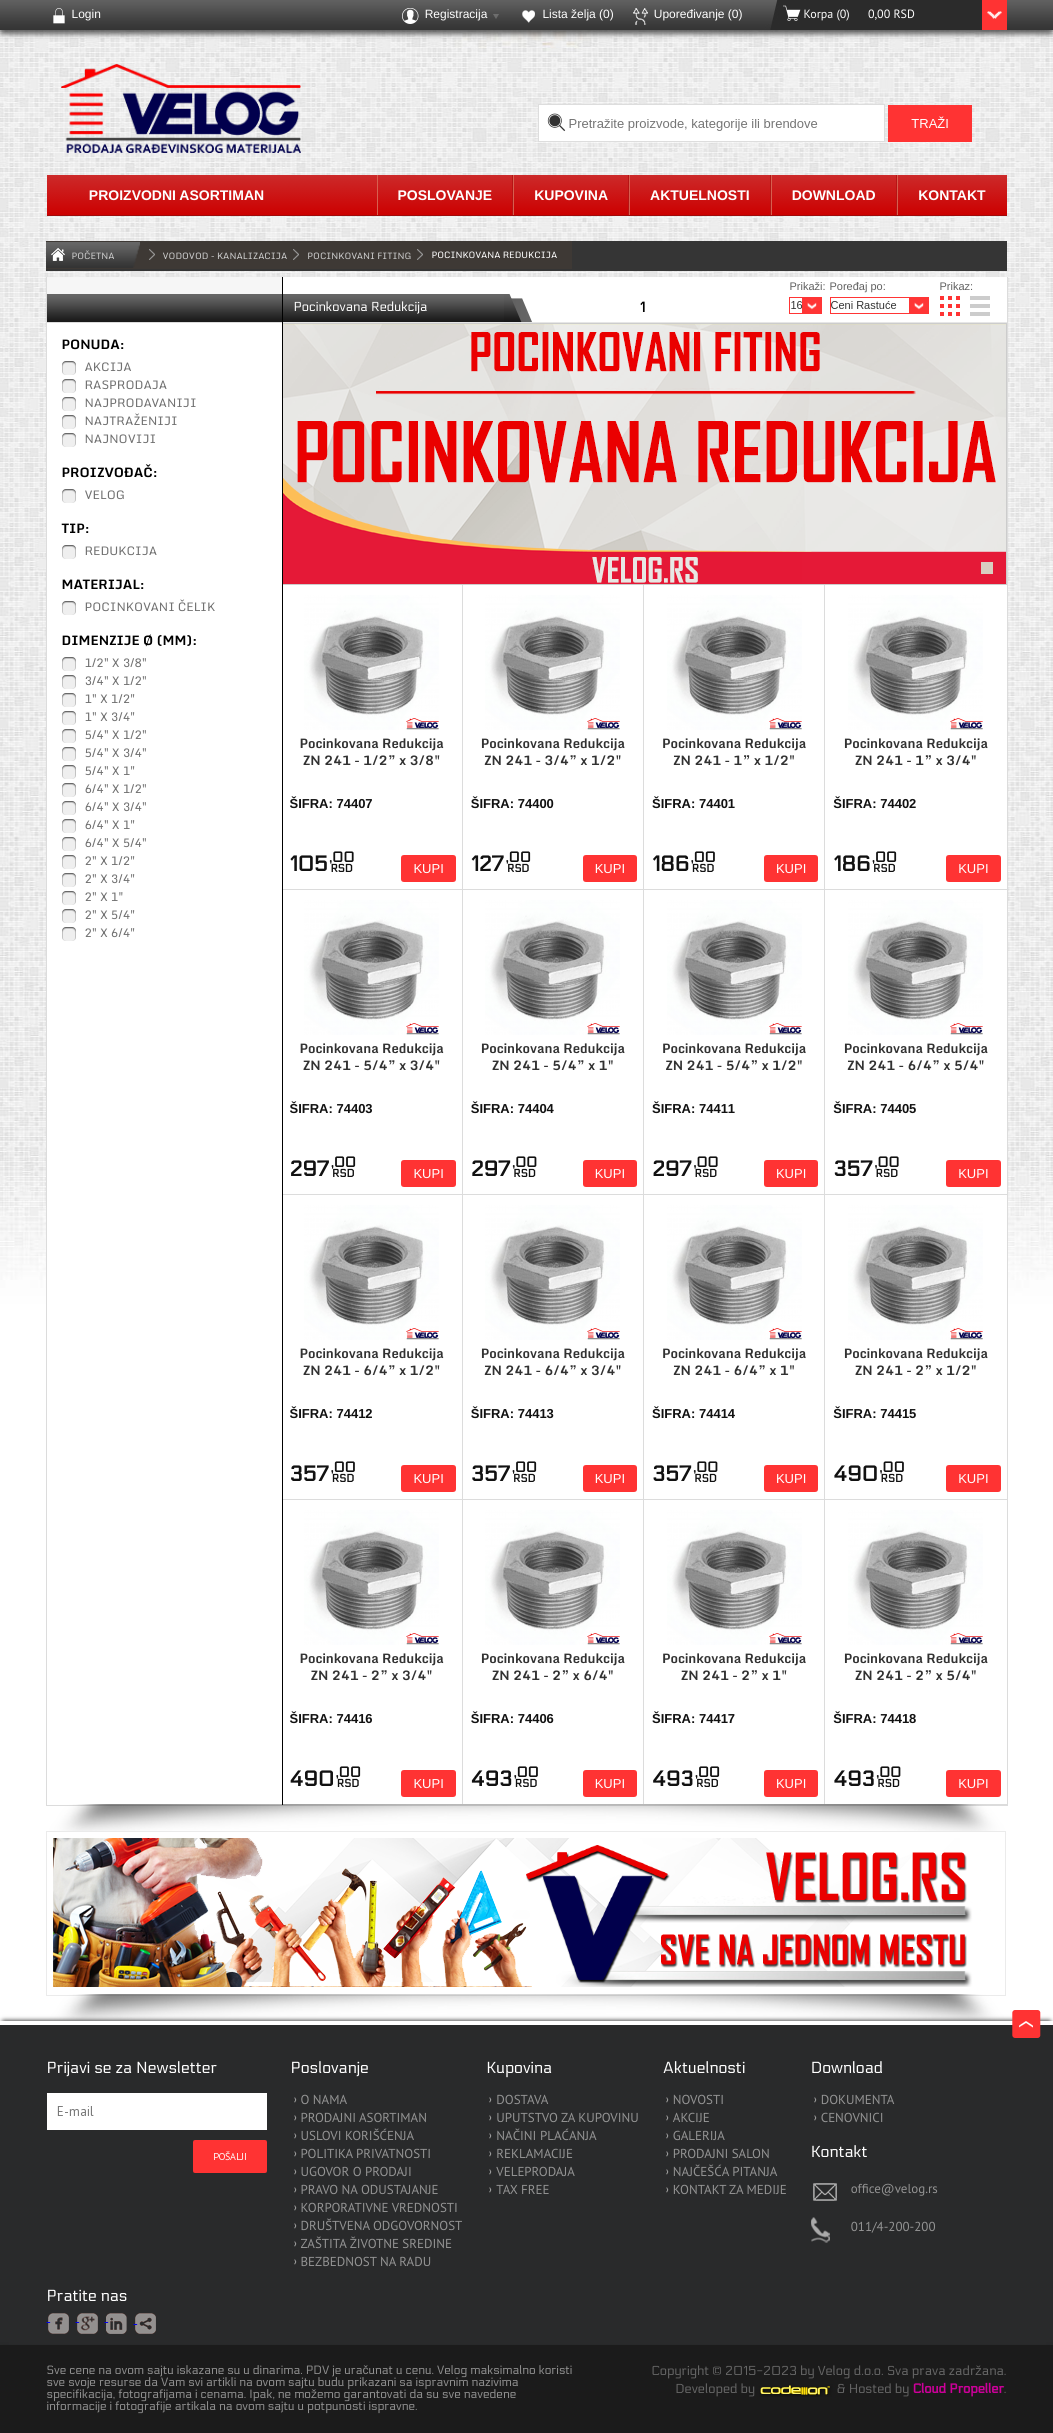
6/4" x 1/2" (116, 790)
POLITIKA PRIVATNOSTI (366, 2154)
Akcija (108, 368)
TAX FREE (522, 2190)
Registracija (456, 14)
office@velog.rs (894, 2188)
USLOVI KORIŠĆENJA (358, 2136)
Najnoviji (121, 440)
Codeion (809, 2390)
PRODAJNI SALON (721, 2154)
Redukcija (121, 552)
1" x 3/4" (110, 718)
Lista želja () (577, 14)
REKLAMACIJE (534, 2154)
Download (834, 195)
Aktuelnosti (700, 195)
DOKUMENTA (858, 2100)
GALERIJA (699, 2136)
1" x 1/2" (110, 700)
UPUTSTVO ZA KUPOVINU (567, 2118)
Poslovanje (445, 195)
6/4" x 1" (110, 826)
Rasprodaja (126, 386)
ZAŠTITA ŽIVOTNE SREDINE (376, 2244)
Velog (105, 496)
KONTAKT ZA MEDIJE (730, 2190)
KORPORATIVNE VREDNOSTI (379, 2208)
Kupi (428, 868)
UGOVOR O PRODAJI (356, 2172)
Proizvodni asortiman (176, 195)
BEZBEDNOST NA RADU (366, 2262)
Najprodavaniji (141, 404)
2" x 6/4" (110, 934)
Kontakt (951, 195)
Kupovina (571, 195)
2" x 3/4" (110, 880)
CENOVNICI (852, 2118)
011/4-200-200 (893, 2226)
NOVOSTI (698, 2100)
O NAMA (324, 2100)
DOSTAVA (522, 2100)
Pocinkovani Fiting (359, 255)
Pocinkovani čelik (150, 608)
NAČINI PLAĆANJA (546, 2136)
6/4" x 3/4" (116, 808)
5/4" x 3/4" (116, 754)
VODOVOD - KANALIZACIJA (225, 255)
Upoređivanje (698, 14)
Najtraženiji (131, 422)
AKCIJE (691, 2118)
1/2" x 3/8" (116, 664)
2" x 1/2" (110, 862)
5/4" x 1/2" (116, 736)
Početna (93, 255)
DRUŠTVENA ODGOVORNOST (382, 2226)
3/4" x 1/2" (116, 682)
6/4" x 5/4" (116, 844)
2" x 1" (104, 898)
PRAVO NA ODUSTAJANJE (370, 2190)
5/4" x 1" (110, 772)
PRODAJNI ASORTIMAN (364, 2118)
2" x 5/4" (110, 916)
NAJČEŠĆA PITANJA (725, 2172)
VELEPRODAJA (535, 2172)
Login (86, 14)
